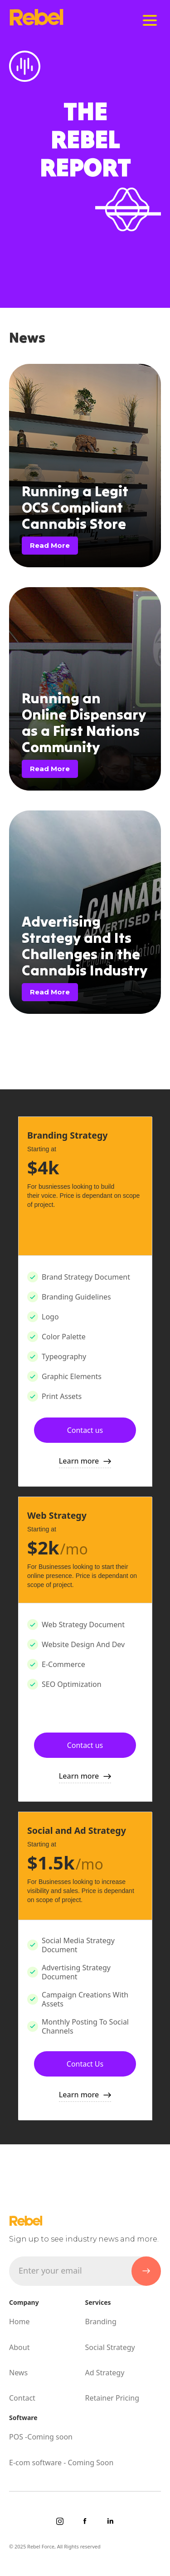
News (18, 2373)
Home (19, 2321)
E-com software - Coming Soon (61, 2463)
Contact (22, 2398)
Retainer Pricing (112, 2398)
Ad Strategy (105, 2373)
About (19, 2347)
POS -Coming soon (41, 2437)
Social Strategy (110, 2347)
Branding (101, 2321)
